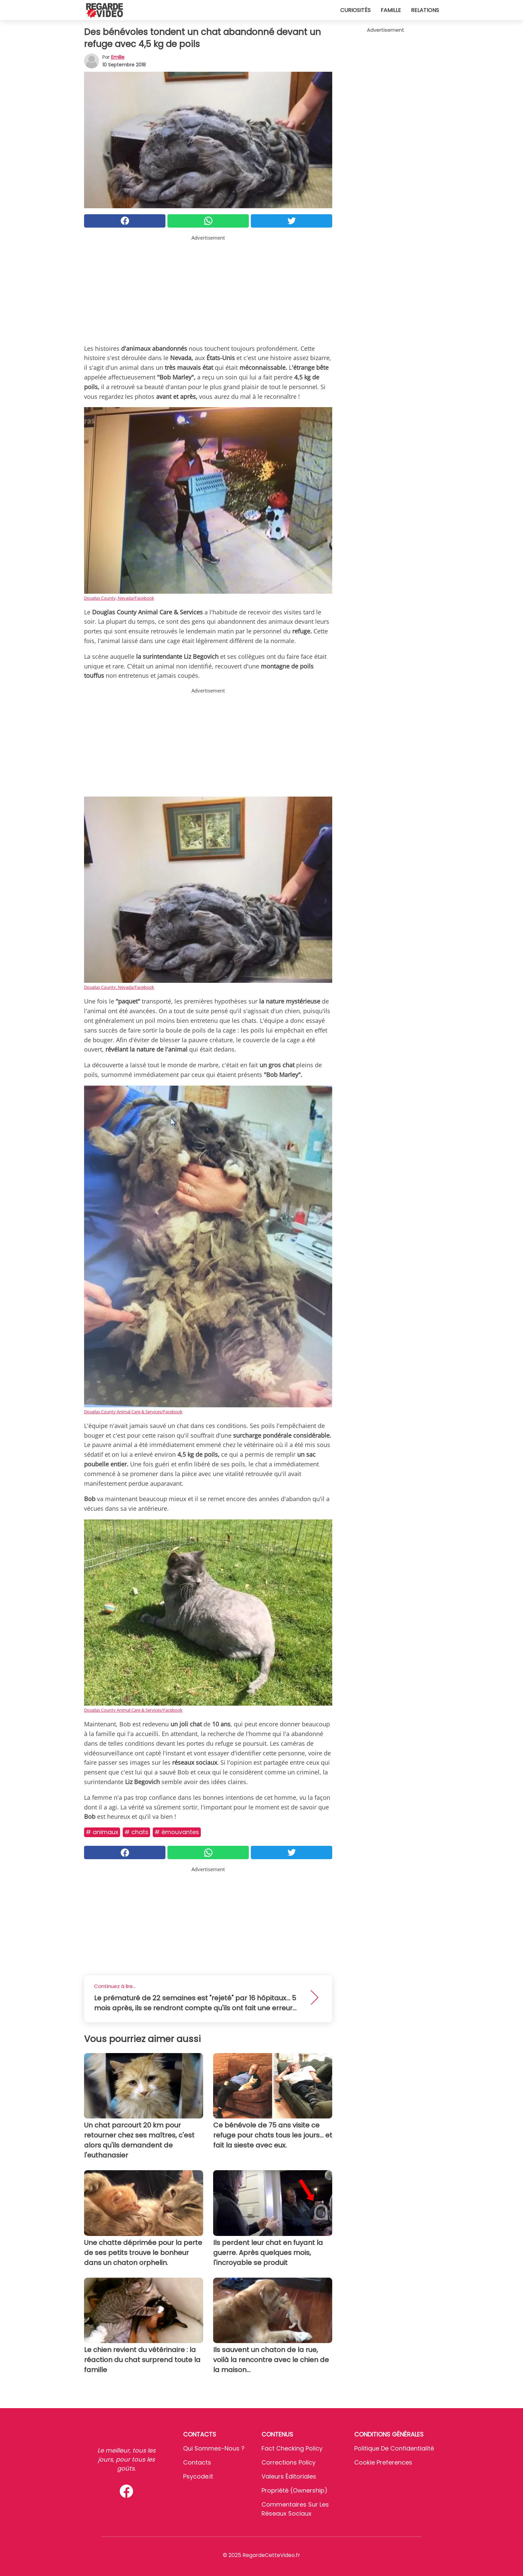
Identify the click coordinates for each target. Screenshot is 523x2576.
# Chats (136, 1832)
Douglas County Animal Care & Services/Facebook (133, 1412)
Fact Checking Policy (292, 2448)
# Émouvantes (176, 1832)
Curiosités (355, 10)
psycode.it (198, 2476)
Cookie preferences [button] (383, 2462)
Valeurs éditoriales (289, 2476)
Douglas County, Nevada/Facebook (119, 598)
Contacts (197, 2462)
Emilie (117, 57)
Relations (425, 10)
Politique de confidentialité (394, 2448)
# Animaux (102, 1832)
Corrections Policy (289, 2462)
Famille (391, 10)
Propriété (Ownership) (295, 2490)
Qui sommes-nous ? (213, 2448)
